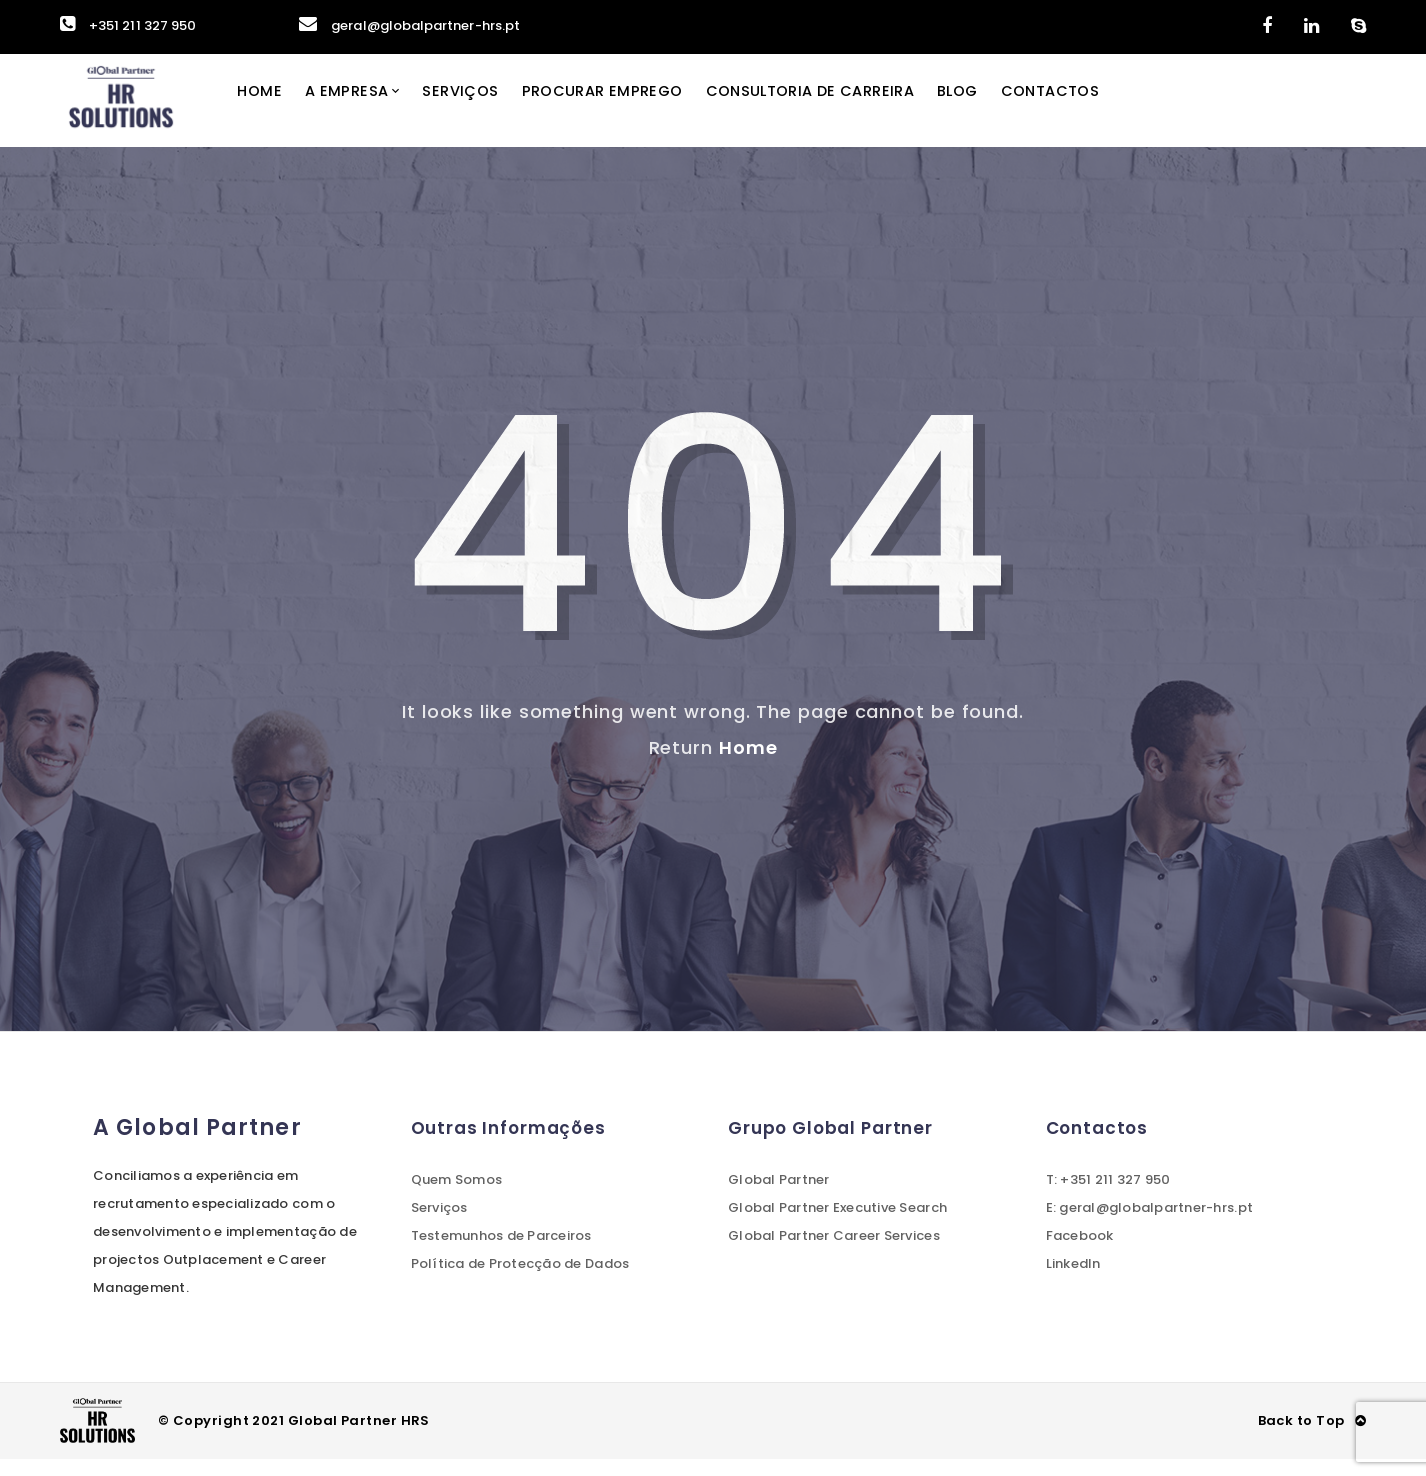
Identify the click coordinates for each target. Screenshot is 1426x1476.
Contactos (1106, 108)
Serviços (490, 108)
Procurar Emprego (637, 108)
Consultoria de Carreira (854, 108)
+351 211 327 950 (128, 25)
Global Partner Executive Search (837, 1224)
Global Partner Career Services (834, 1252)
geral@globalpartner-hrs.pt (409, 25)
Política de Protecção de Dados (520, 1280)
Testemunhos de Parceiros (501, 1252)
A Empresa (372, 108)
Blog (1010, 108)
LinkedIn (1073, 1280)
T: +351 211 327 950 (1108, 1196)
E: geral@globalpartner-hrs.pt (1150, 1224)
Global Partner (779, 1196)
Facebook (1080, 1252)
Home (283, 108)
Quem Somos (457, 1196)
